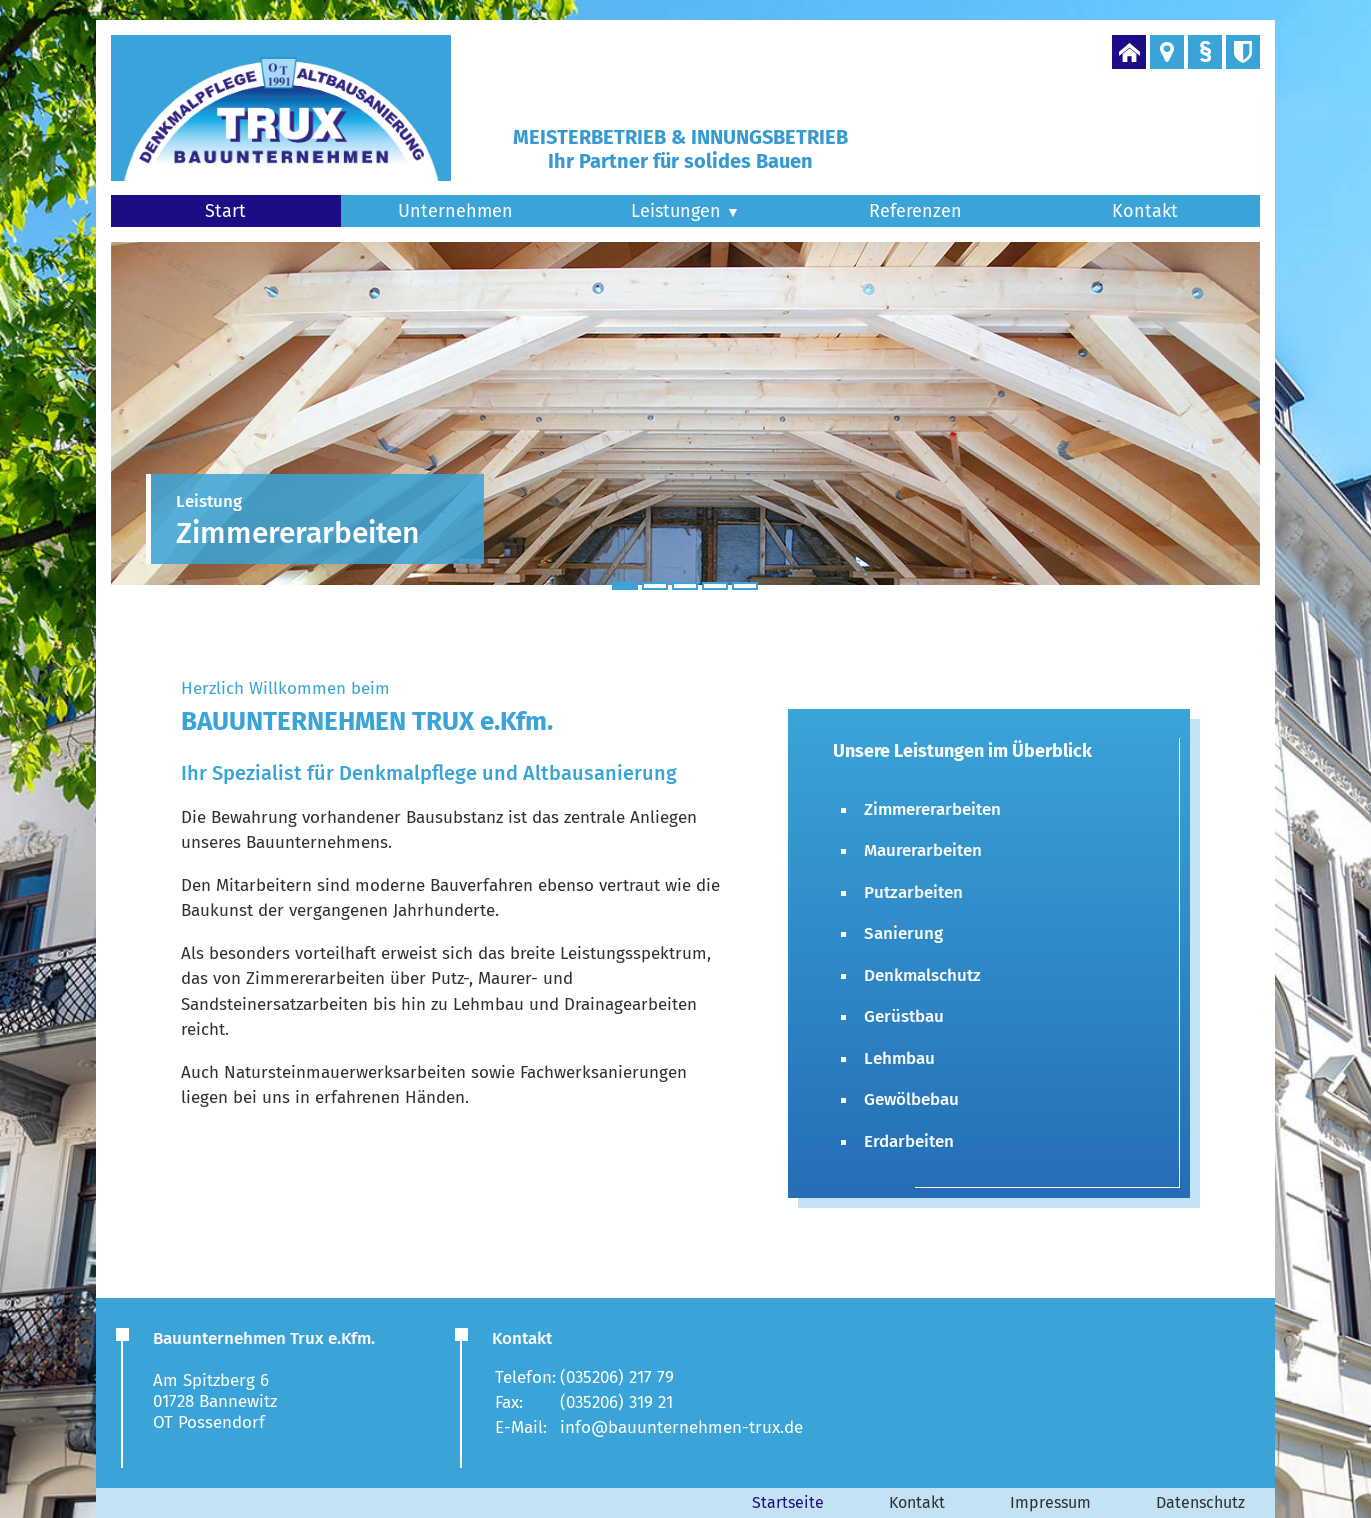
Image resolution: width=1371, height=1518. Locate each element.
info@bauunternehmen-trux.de (681, 1427)
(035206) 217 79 (617, 1377)
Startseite (788, 1502)
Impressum (1050, 1502)
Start (225, 211)
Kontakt (1145, 211)
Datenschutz (1200, 1502)
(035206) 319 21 (616, 1402)
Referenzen (915, 211)
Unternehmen (455, 211)
